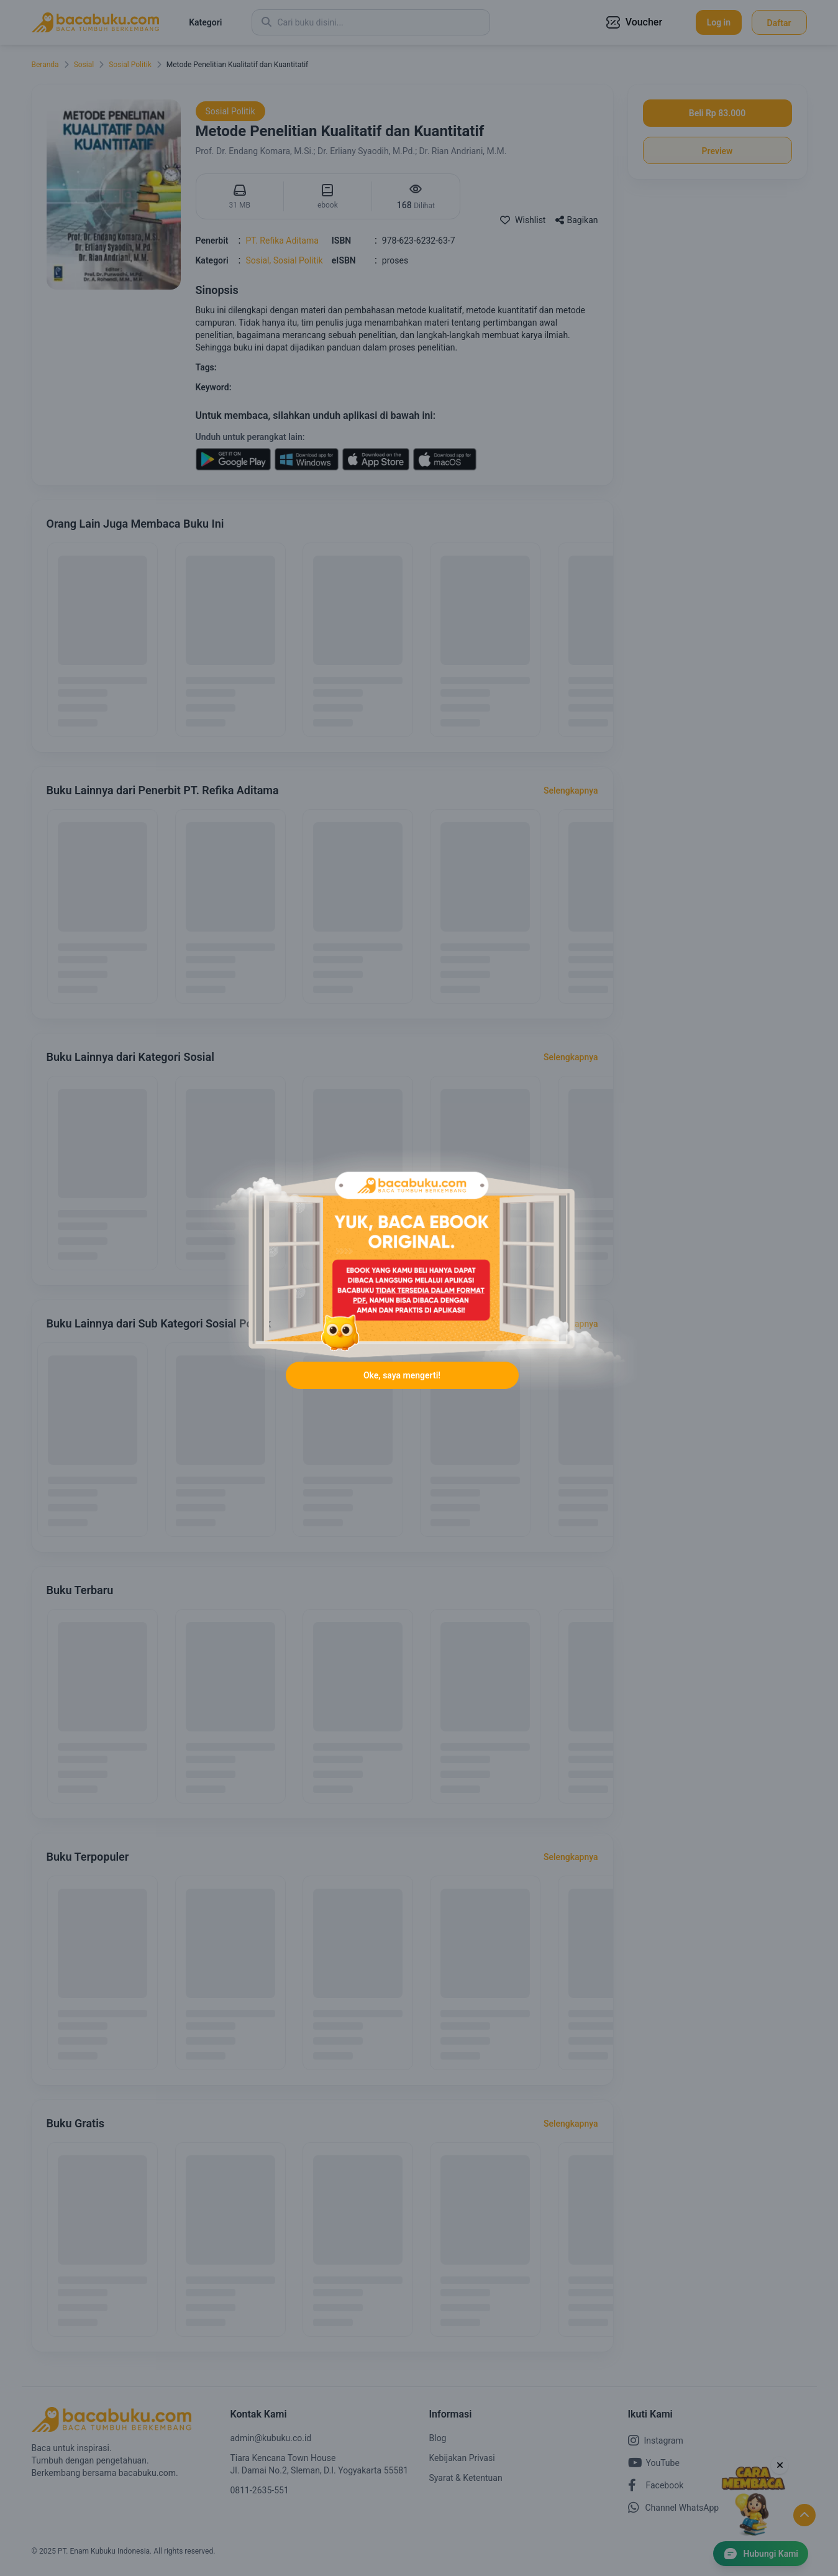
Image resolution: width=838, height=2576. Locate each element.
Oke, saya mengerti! (401, 1382)
